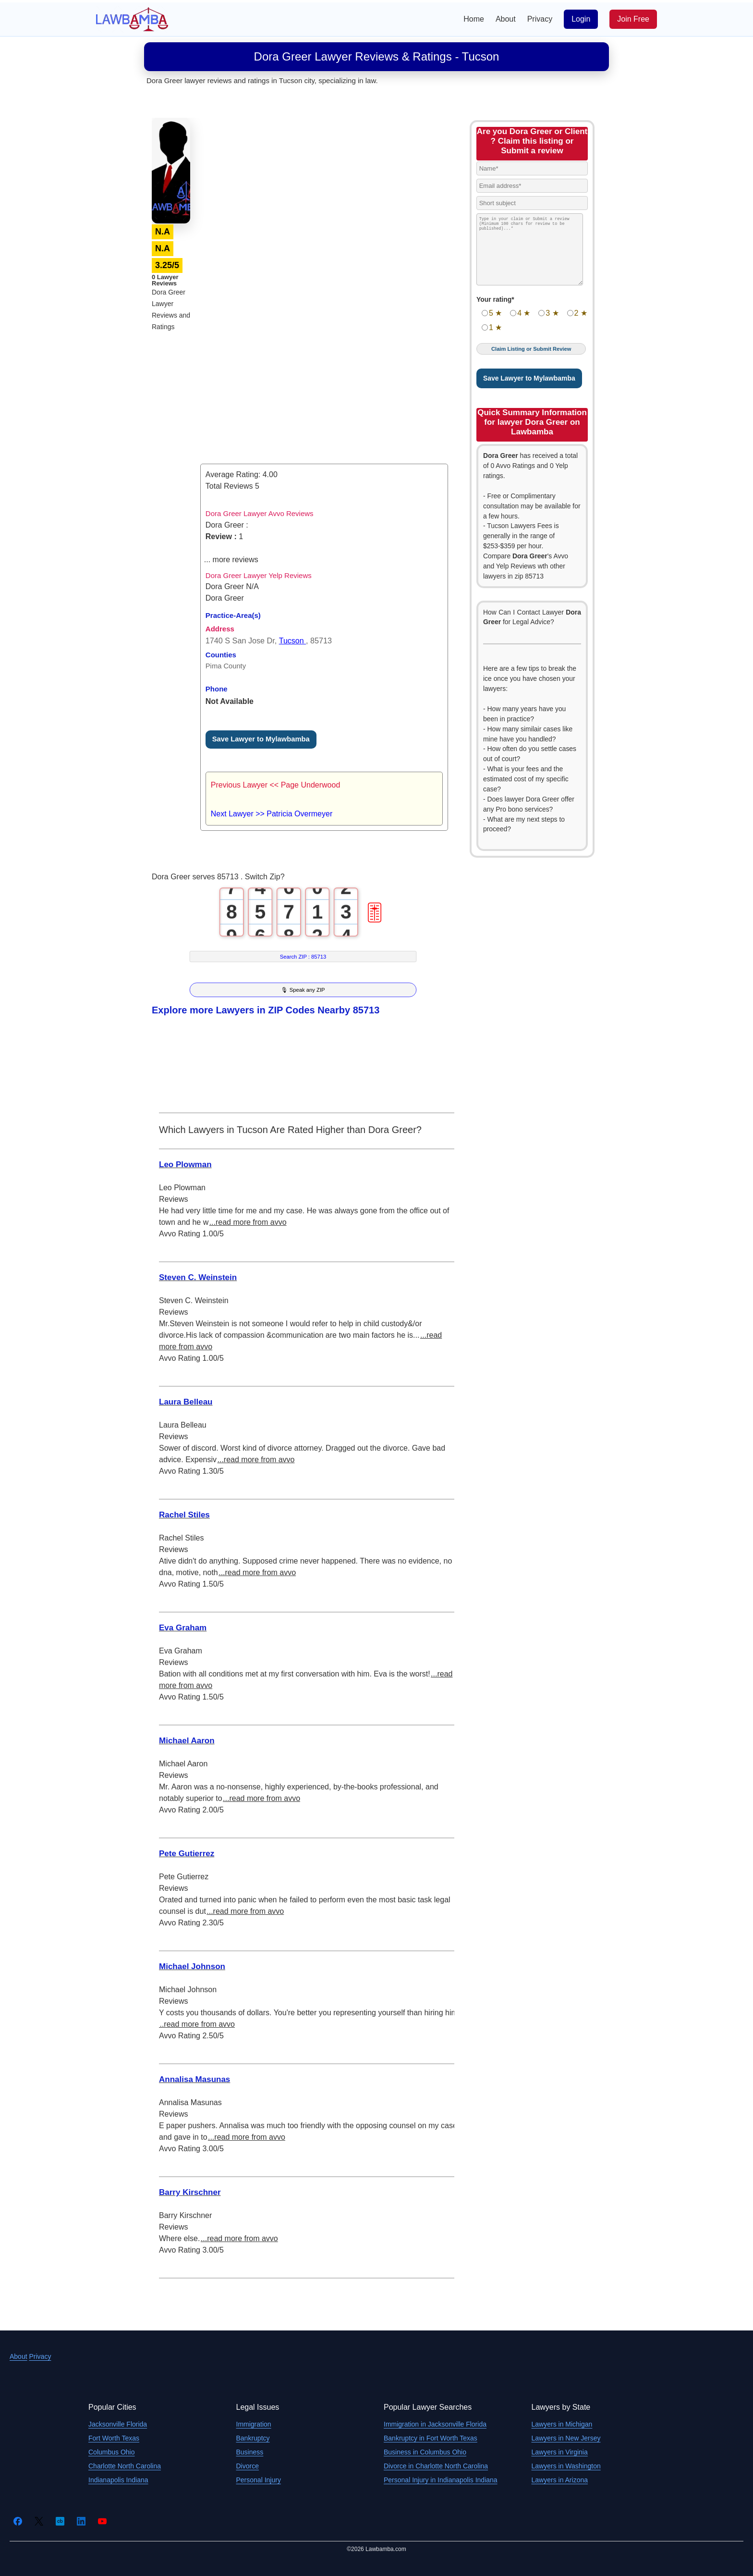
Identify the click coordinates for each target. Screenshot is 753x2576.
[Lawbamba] (132, 18)
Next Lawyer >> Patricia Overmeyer (271, 814)
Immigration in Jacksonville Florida (435, 2424)
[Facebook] (18, 2521)
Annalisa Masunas (194, 2079)
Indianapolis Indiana (118, 2480)
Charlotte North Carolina (124, 2466)
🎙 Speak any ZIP (303, 989)
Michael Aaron (187, 1740)
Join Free (633, 19)
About (506, 19)
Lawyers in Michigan (562, 2424)
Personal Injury (258, 2480)
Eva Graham (182, 1627)
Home (473, 19)
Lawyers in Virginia (560, 2452)
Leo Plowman (185, 1164)
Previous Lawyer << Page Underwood (275, 785)
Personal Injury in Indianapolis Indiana (441, 2480)
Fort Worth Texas (113, 2438)
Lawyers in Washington (566, 2466)
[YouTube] (102, 2521)
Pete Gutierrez (186, 1853)
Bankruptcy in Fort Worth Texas (430, 2438)
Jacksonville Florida (117, 2424)
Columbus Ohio (111, 2452)
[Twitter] (39, 2521)
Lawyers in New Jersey (566, 2438)
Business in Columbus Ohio (425, 2452)
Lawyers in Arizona (560, 2480)
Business (250, 2452)
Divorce (247, 2466)
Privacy (539, 19)
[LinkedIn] (81, 2521)
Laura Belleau (186, 1401)
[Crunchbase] (60, 2521)
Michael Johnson (192, 1966)
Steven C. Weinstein (198, 1277)
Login (580, 19)
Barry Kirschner (190, 2192)
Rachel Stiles (184, 1514)
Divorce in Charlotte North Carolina (436, 2466)
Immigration (253, 2424)
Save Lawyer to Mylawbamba (261, 739)
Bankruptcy (253, 2438)
